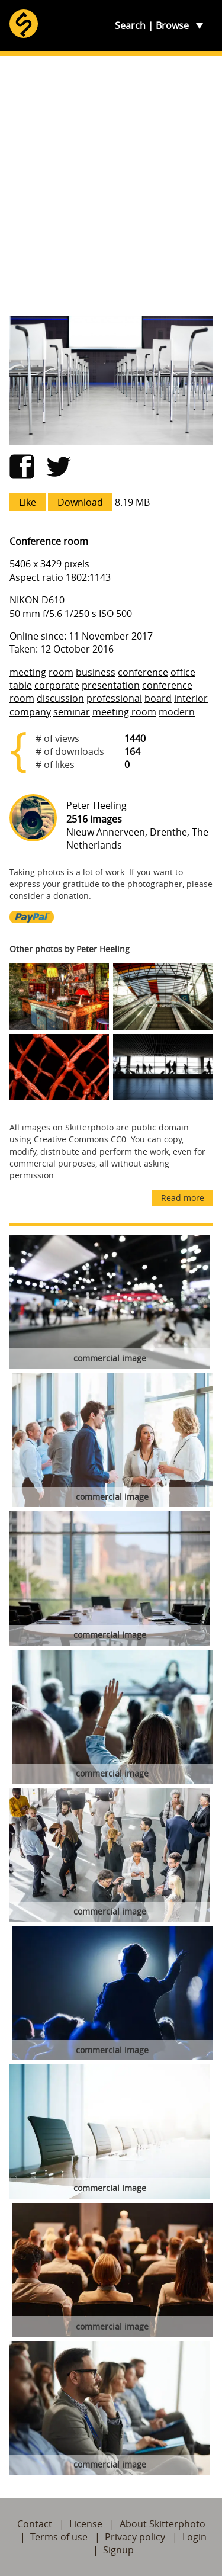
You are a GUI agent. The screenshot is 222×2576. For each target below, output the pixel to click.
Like (27, 502)
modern (177, 711)
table (20, 685)
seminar (71, 711)
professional (114, 698)
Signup (118, 2549)
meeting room (124, 711)
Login (194, 2536)
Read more (182, 1197)
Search (130, 25)
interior (191, 698)
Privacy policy (135, 2536)
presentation (111, 685)
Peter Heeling (96, 805)
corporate (56, 685)
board (158, 698)
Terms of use (59, 2536)
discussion (60, 698)
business (95, 672)
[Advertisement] (111, 186)
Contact (34, 2523)
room (61, 672)
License (85, 2523)
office (182, 672)
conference (143, 672)
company (30, 711)
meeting (27, 672)
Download (80, 502)
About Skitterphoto (162, 2523)
